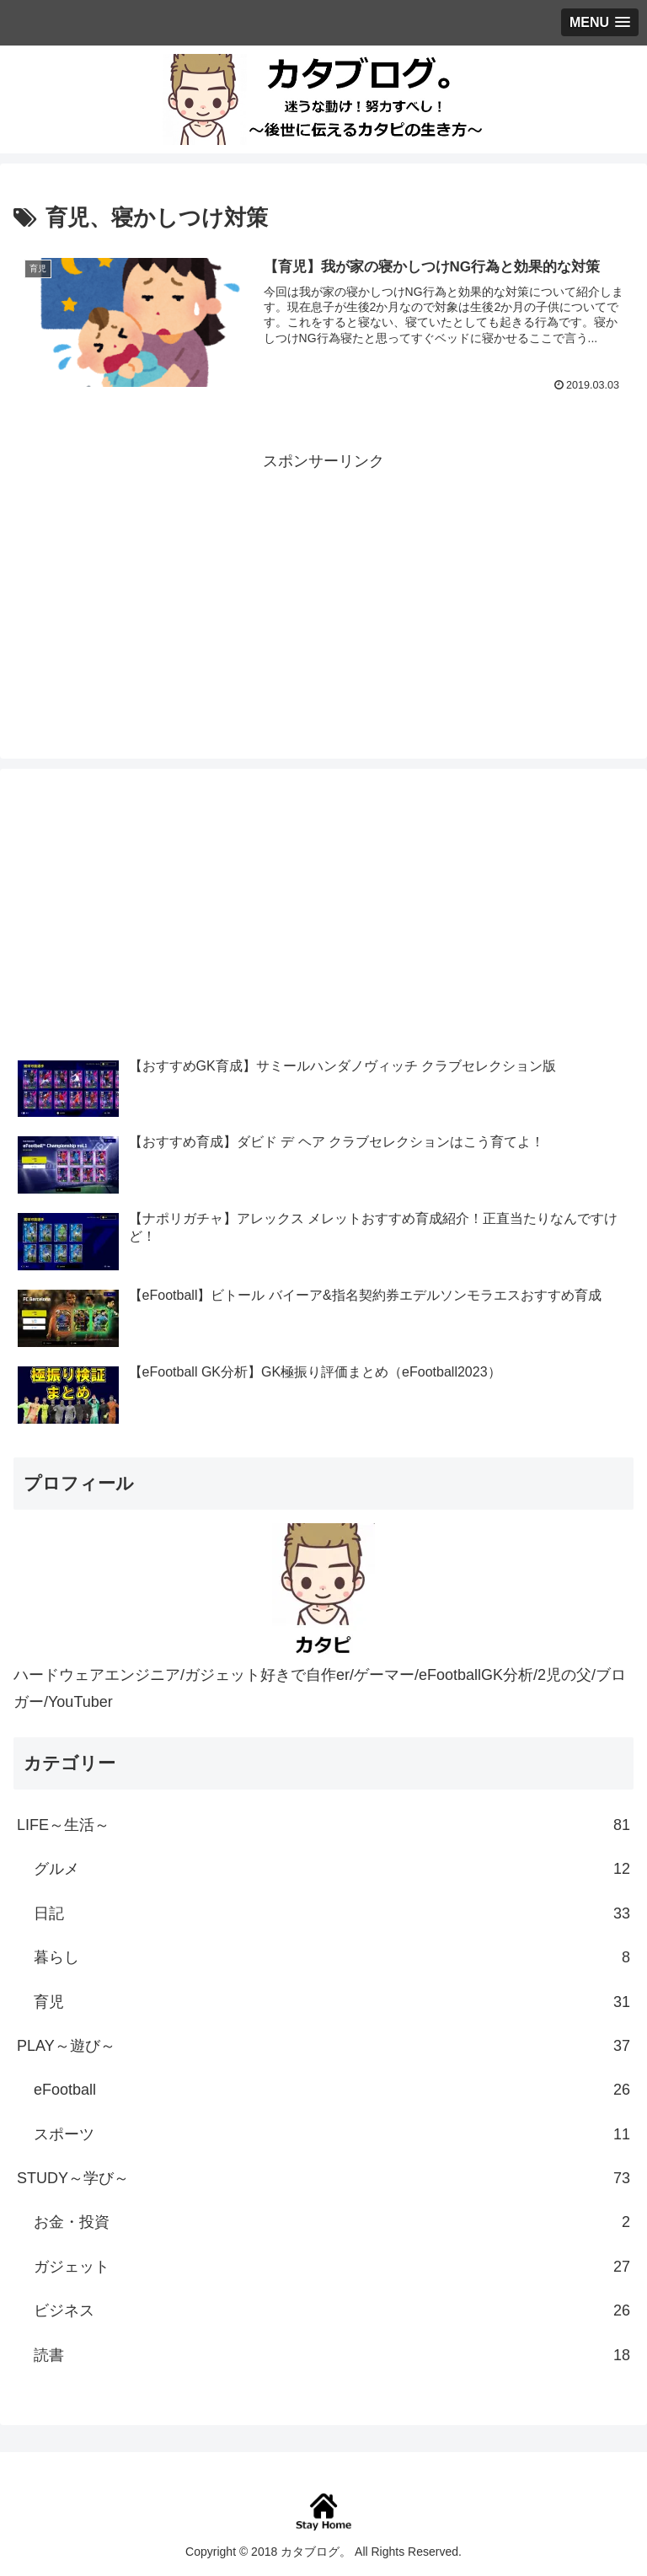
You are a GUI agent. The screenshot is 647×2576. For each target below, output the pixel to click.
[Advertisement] (323, 593)
